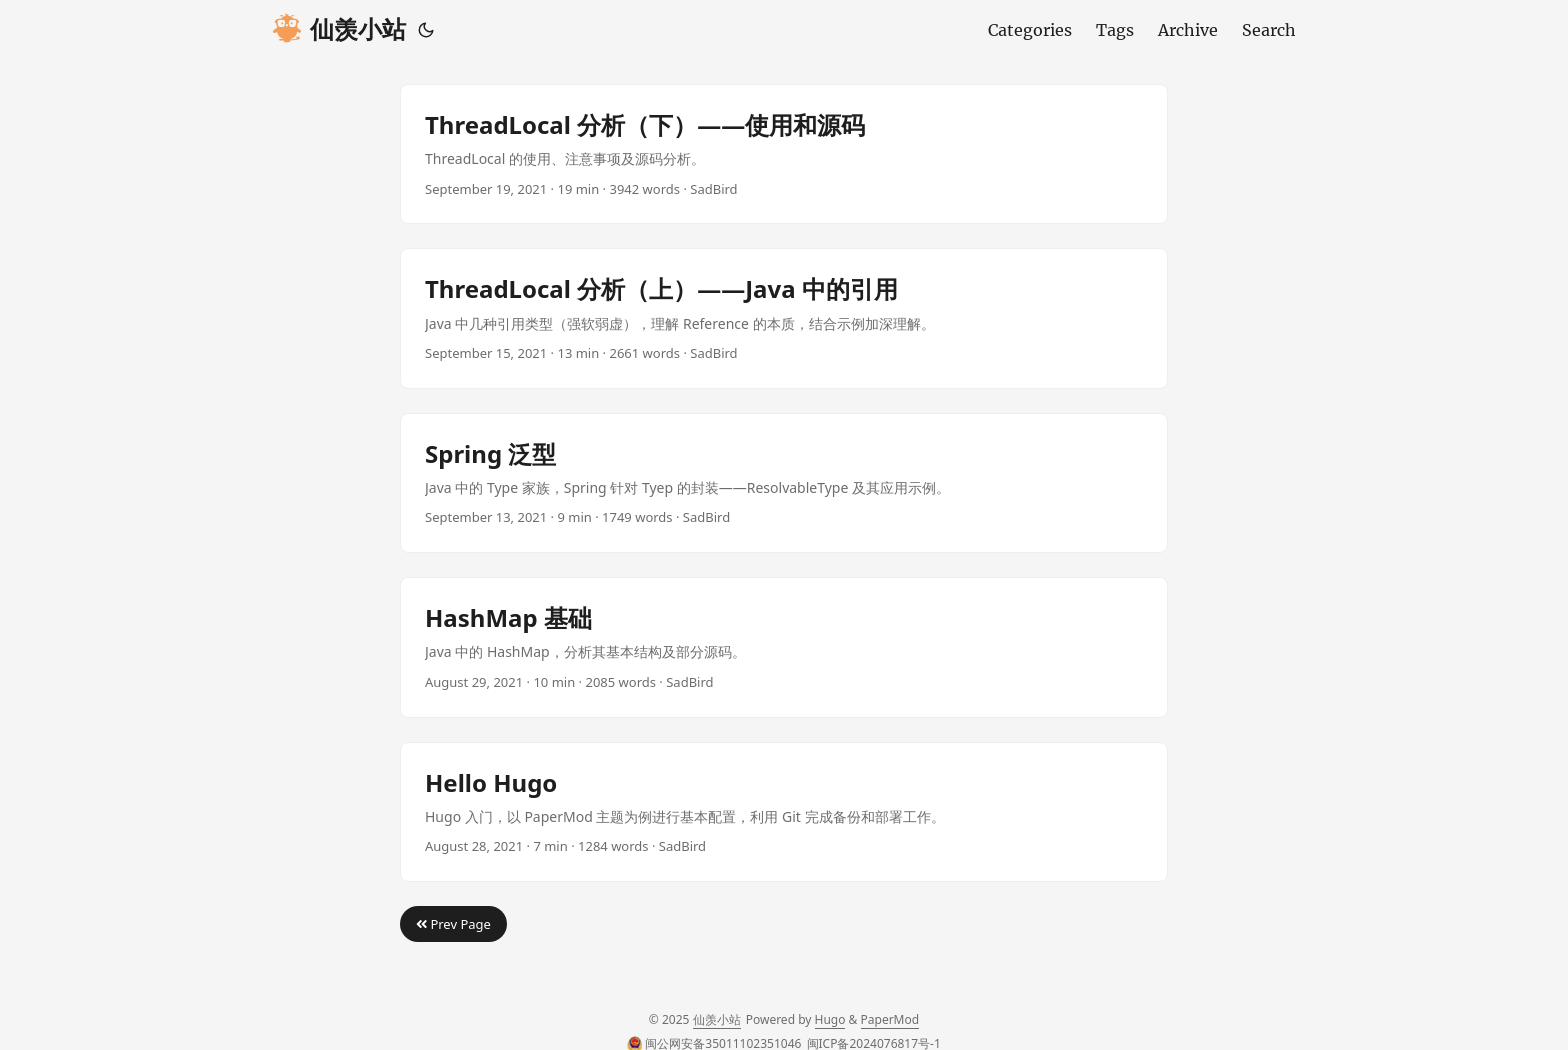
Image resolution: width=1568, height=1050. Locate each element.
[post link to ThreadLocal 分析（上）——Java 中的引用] (784, 318)
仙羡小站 (339, 29)
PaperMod (890, 1019)
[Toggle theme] (426, 30)
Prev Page (453, 924)
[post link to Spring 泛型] (784, 483)
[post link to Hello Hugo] (784, 812)
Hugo (830, 1019)
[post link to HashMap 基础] (784, 647)
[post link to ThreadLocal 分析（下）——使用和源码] (784, 154)
